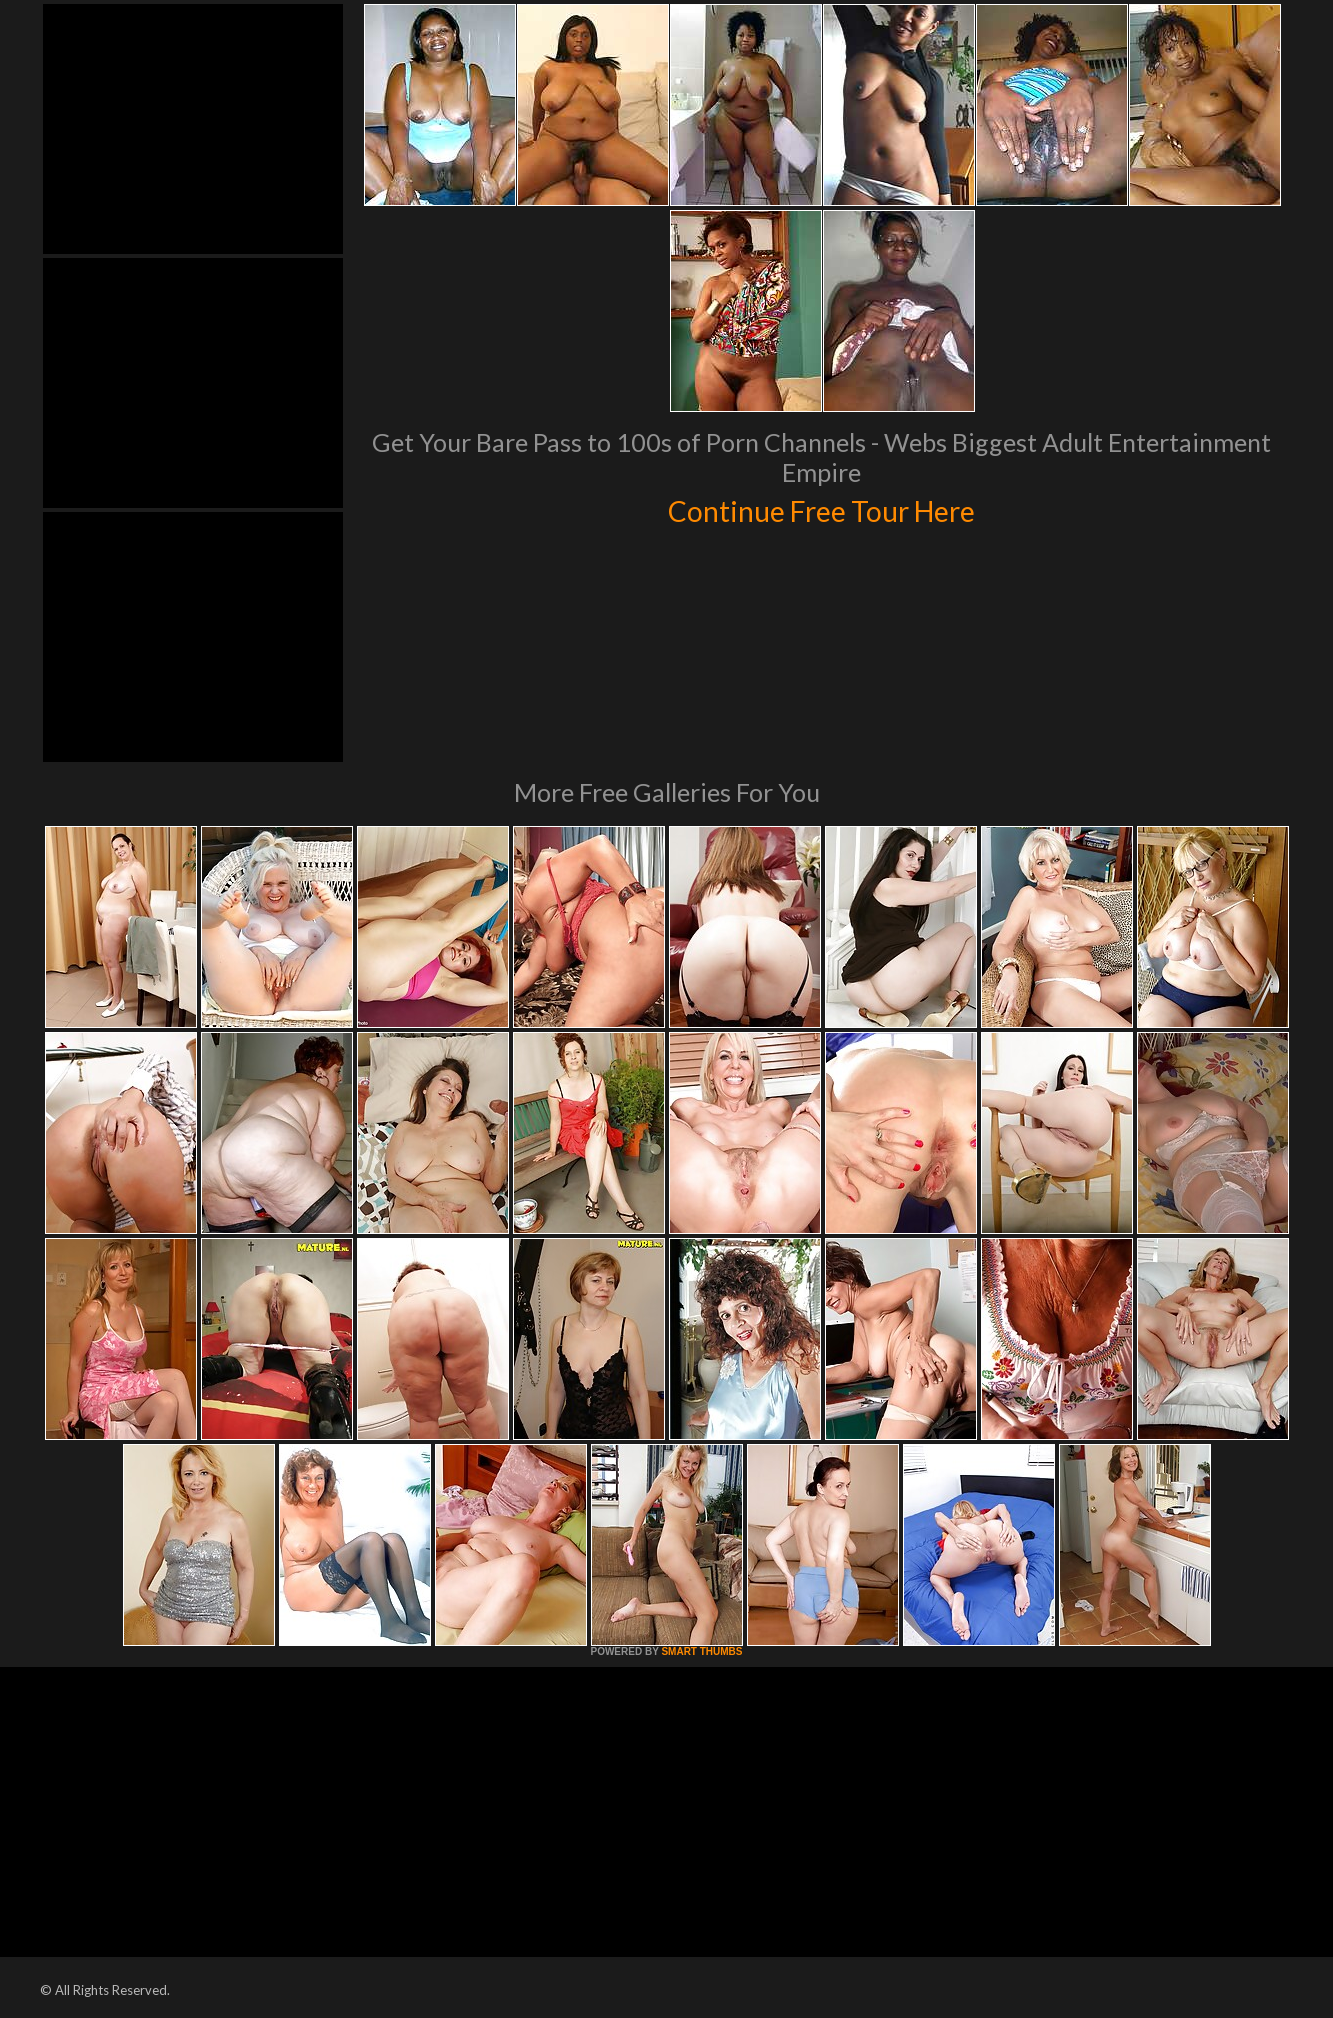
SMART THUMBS (701, 1651)
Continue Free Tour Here (822, 508)
